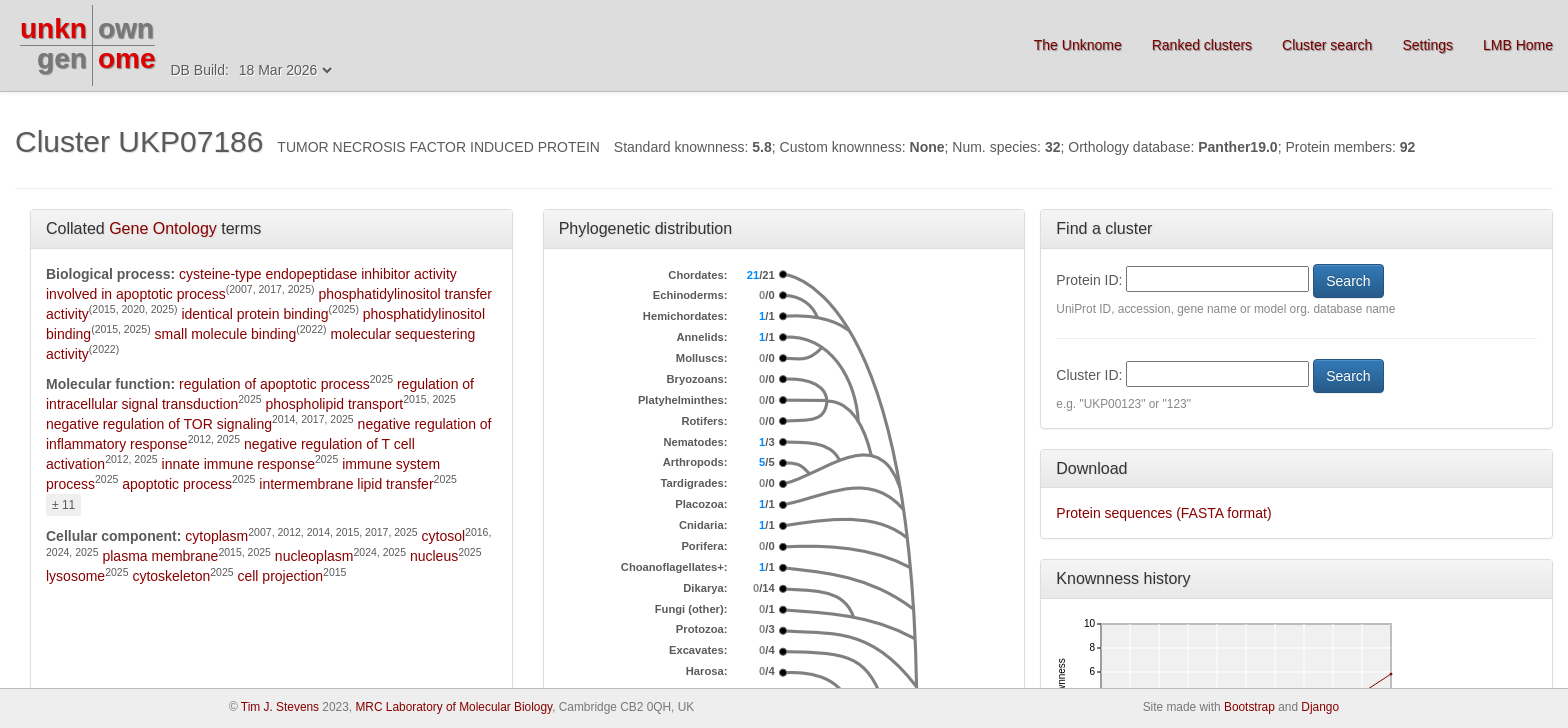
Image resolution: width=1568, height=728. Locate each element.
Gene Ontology (163, 228)
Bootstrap (1249, 707)
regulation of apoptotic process (274, 384)
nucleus (434, 556)
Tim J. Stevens (280, 707)
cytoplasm (216, 536)
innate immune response (238, 464)
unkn (53, 28)
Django (1320, 707)
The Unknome (1078, 45)
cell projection (280, 576)
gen (62, 58)
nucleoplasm (314, 556)
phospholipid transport (334, 404)
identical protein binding (254, 314)
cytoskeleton (171, 576)
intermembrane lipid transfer (346, 484)
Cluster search (1327, 45)
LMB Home (1518, 45)
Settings (1427, 45)
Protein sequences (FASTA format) (1163, 513)
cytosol (444, 536)
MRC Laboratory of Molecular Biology (453, 707)
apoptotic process (177, 484)
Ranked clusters (1202, 45)
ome (127, 58)
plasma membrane (160, 556)
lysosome (75, 576)
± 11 (63, 505)
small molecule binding (226, 334)
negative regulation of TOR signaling (159, 424)
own (126, 28)
